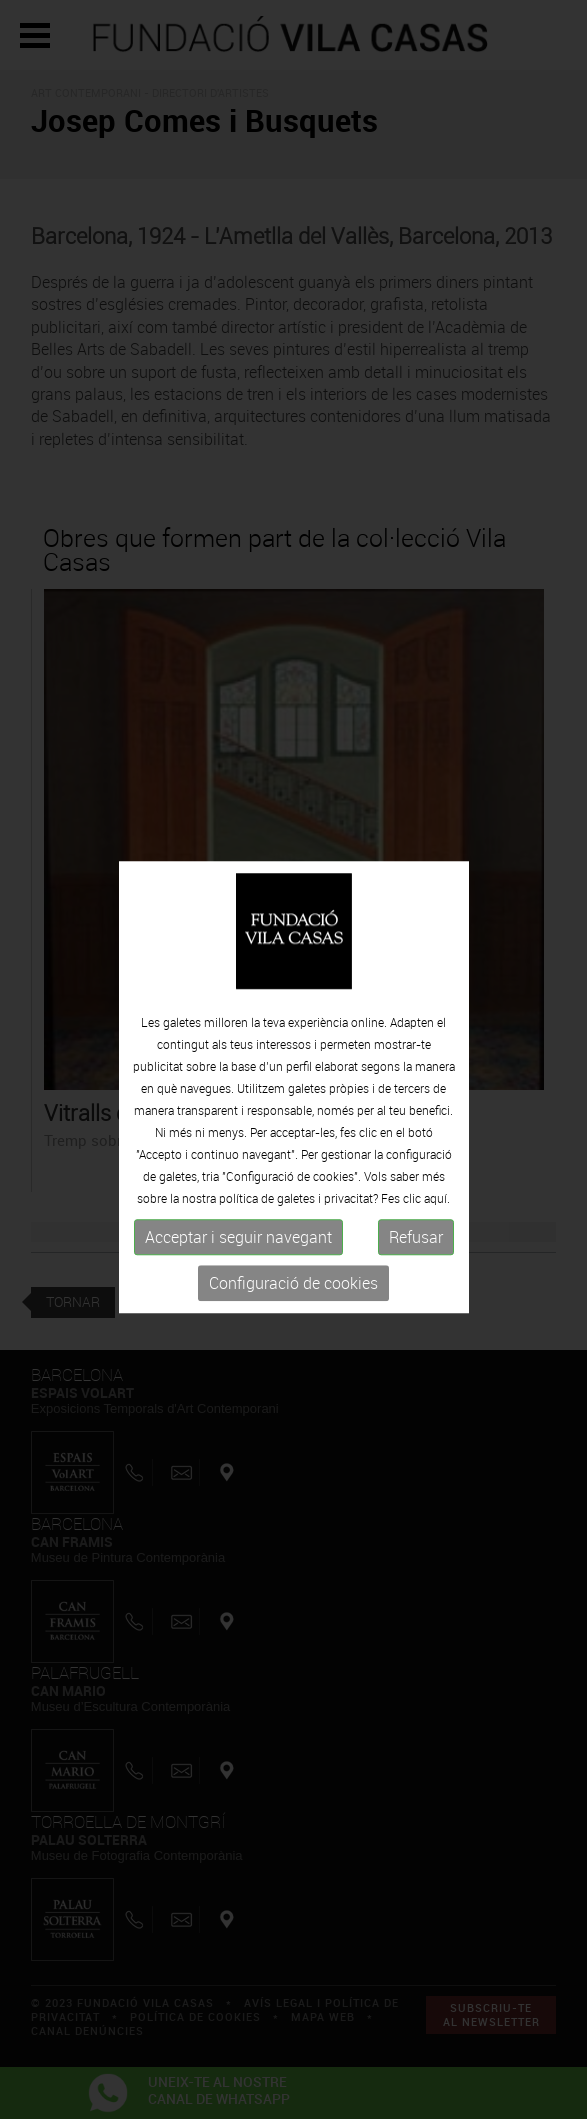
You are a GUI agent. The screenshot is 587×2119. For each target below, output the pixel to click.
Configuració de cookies (293, 1292)
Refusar (416, 1246)
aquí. (437, 1207)
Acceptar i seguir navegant (238, 1246)
